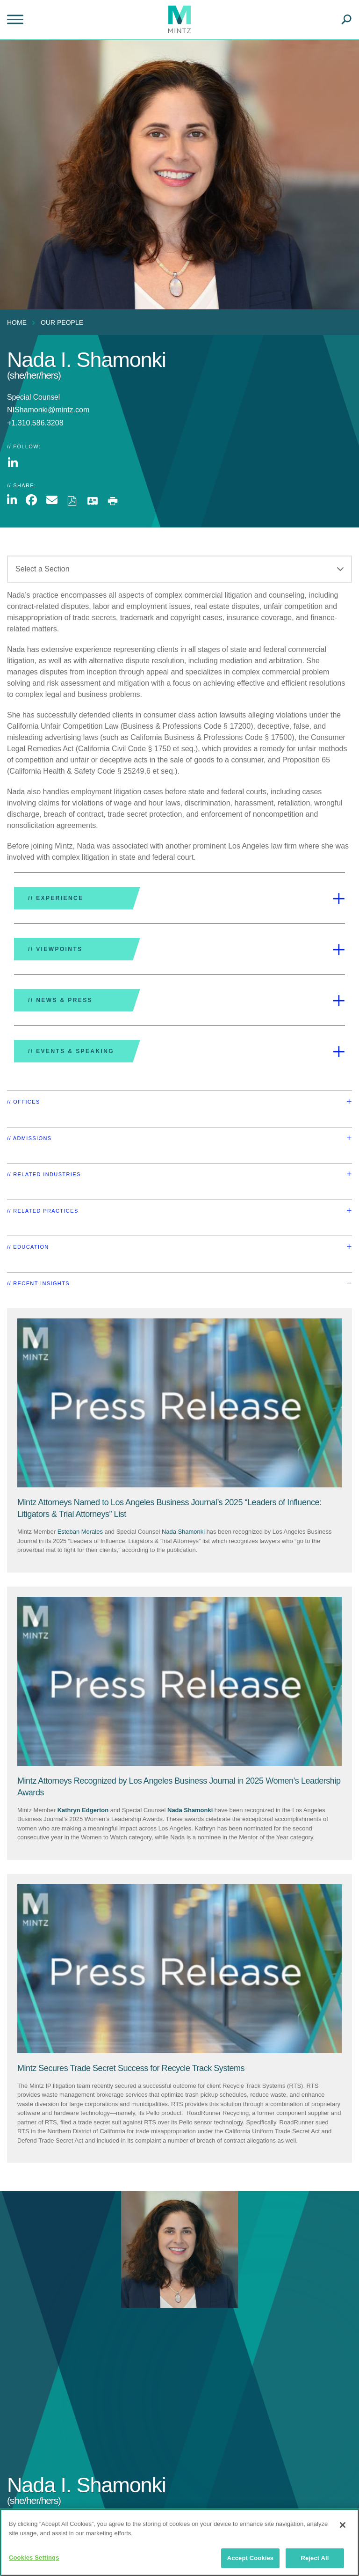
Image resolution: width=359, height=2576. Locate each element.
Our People (62, 322)
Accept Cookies (250, 2557)
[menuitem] (19, 322)
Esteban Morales (80, 1531)
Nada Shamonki (183, 1531)
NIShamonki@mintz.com (48, 410)
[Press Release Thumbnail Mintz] (179, 1402)
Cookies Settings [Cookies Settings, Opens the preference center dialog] (34, 2557)
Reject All (315, 2557)
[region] (179, 2542)
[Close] (342, 2525)
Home (17, 322)
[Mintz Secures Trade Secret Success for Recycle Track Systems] (130, 2068)
